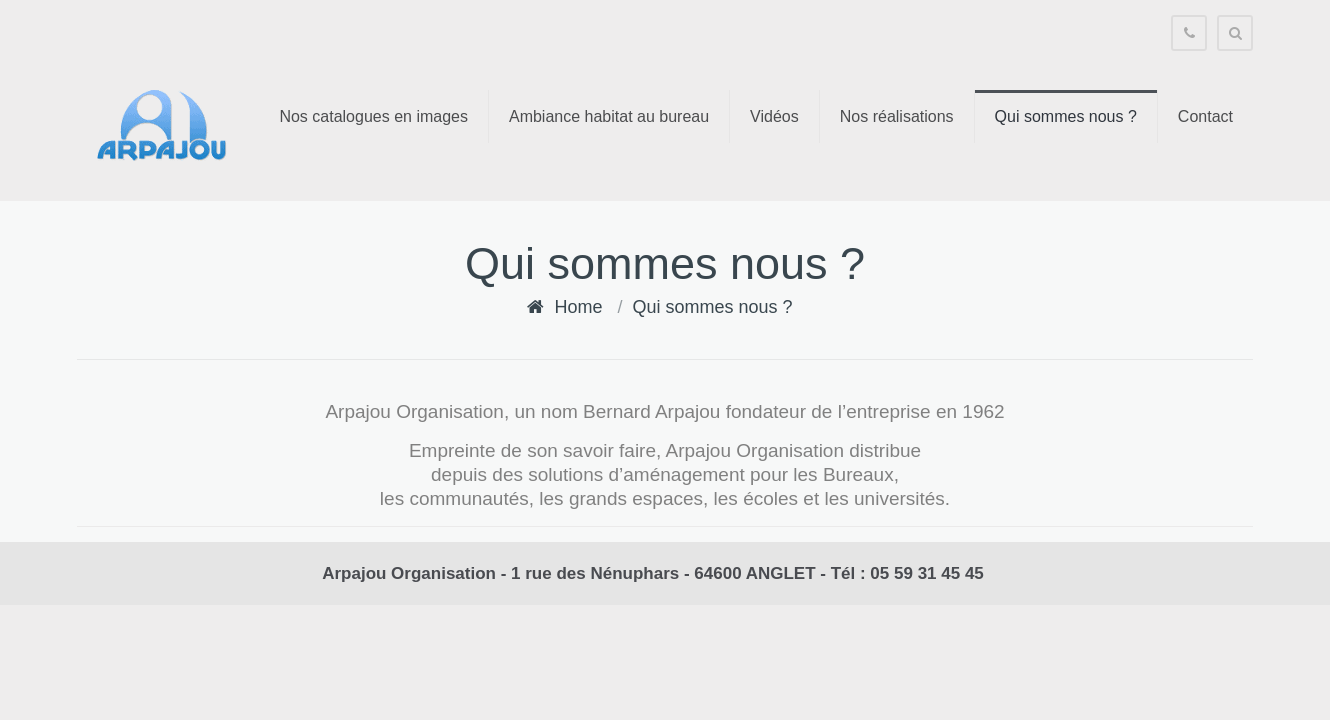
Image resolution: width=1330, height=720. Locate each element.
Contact (1205, 116)
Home (578, 307)
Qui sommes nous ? (1066, 116)
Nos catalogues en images (373, 116)
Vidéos (774, 116)
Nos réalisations (897, 116)
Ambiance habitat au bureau (609, 116)
